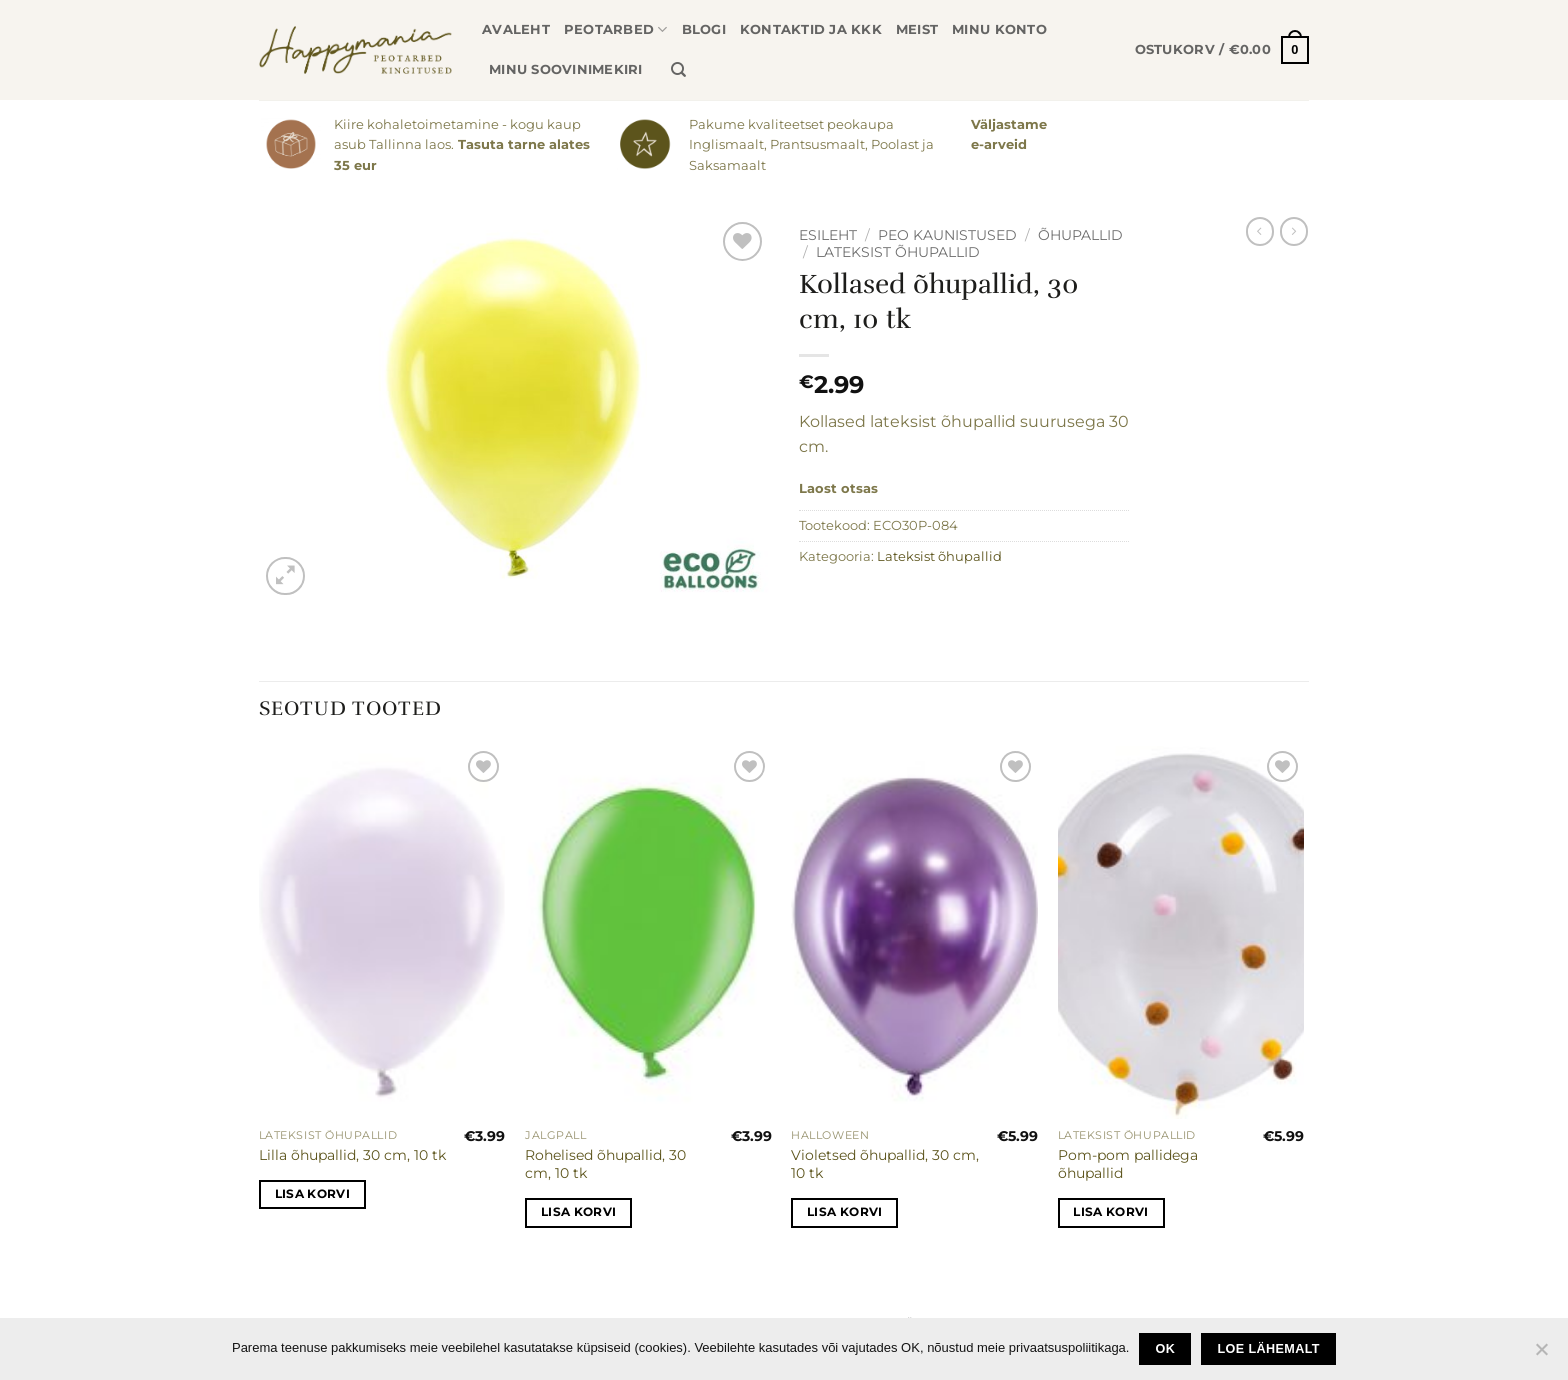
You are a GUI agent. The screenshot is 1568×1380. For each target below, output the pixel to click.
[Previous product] (1294, 231)
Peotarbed (616, 29)
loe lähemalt (1269, 1349)
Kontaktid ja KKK (811, 29)
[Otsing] (678, 70)
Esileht (828, 235)
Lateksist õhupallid (898, 252)
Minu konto (999, 29)
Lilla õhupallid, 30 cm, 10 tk (352, 1155)
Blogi (704, 29)
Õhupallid (1080, 235)
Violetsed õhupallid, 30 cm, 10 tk (885, 1164)
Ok (1166, 1349)
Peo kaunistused (947, 235)
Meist (917, 29)
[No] (1541, 1355)
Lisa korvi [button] (312, 1194)
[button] (1222, 50)
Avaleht (516, 29)
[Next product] (1260, 231)
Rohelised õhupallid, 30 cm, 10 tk (605, 1164)
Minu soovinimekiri (566, 69)
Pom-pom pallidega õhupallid (1128, 1164)
